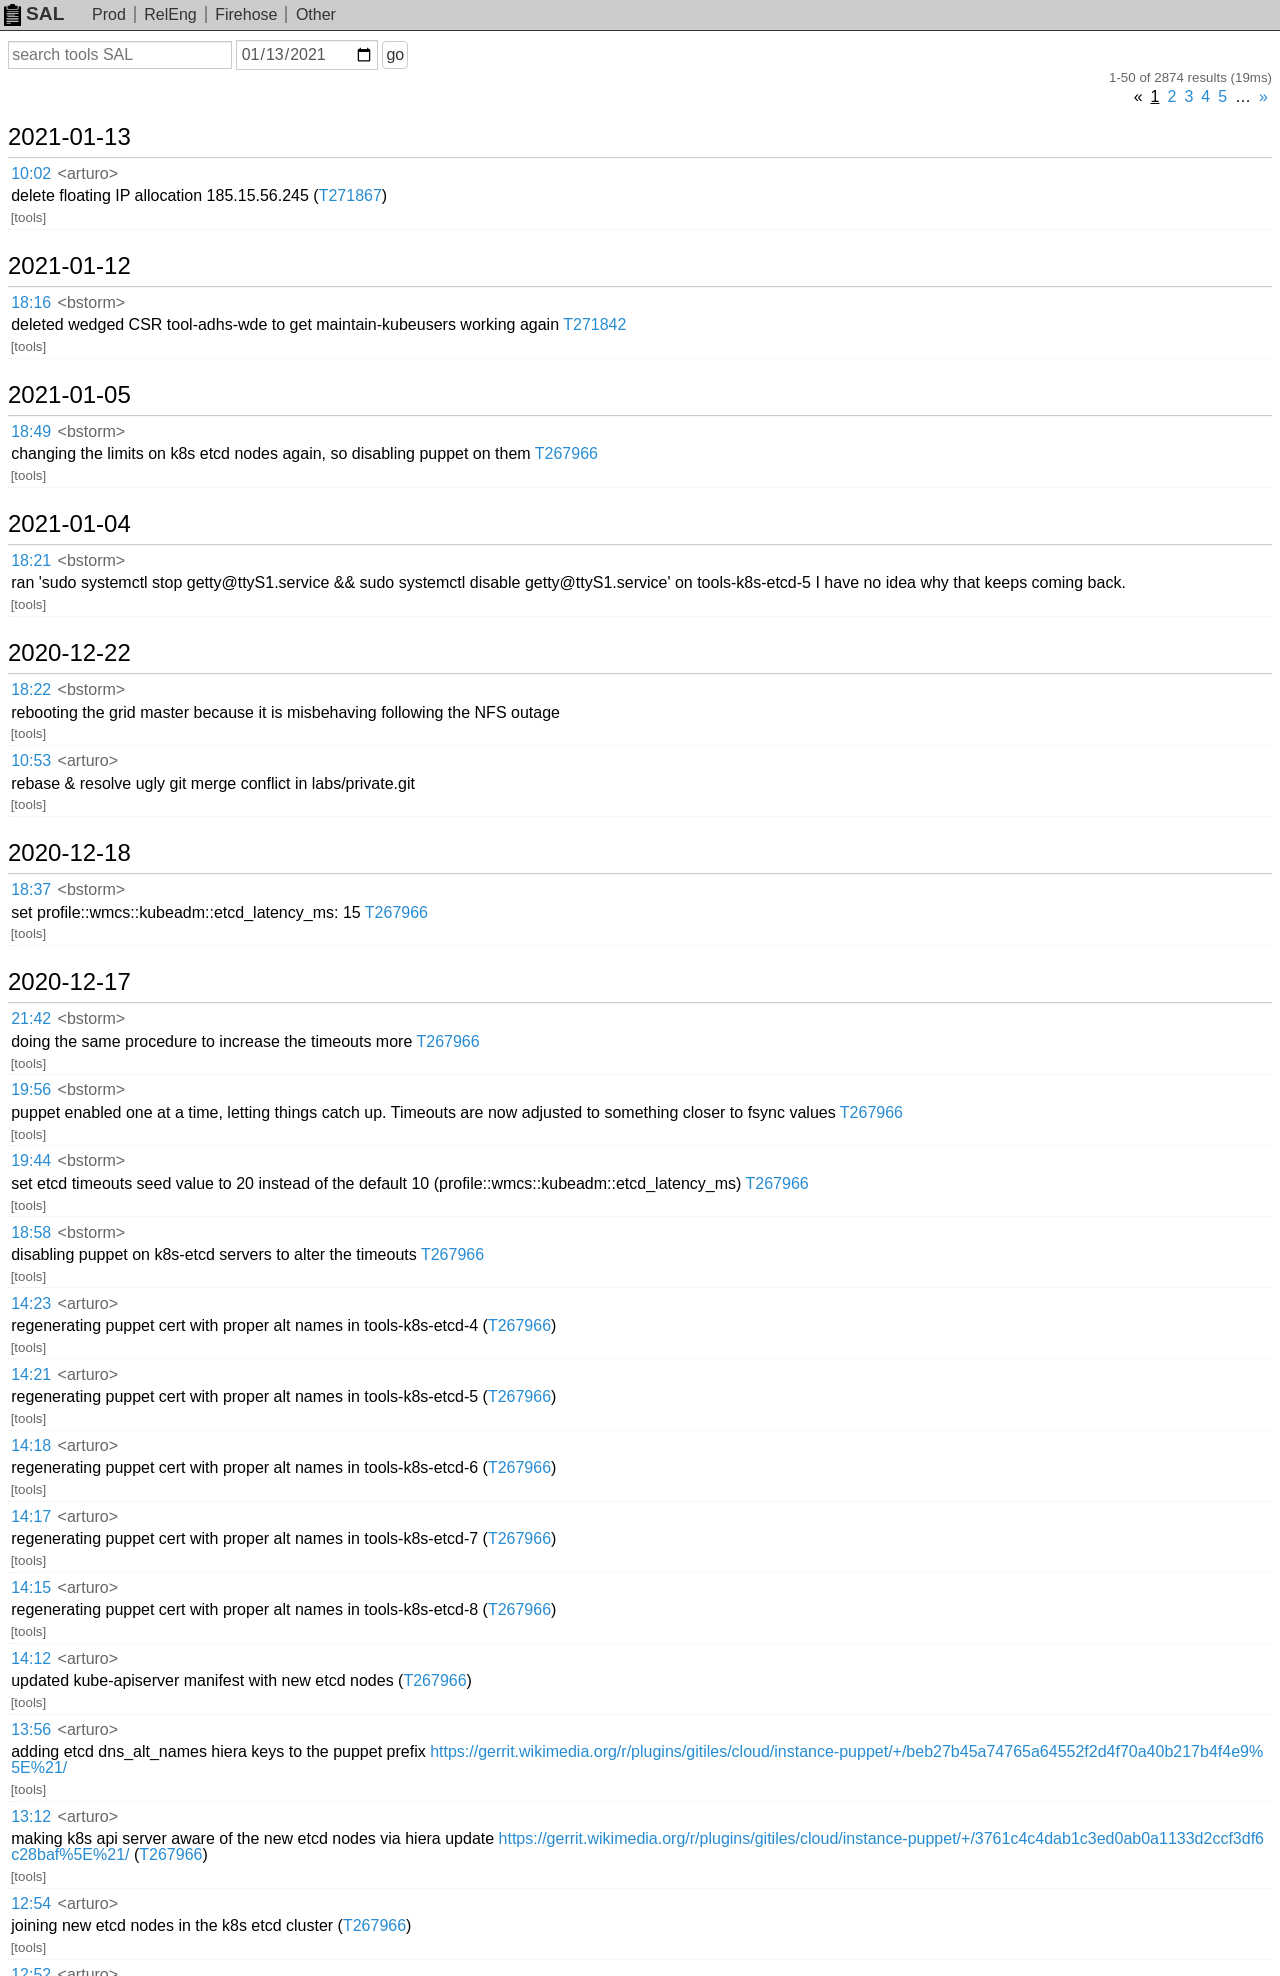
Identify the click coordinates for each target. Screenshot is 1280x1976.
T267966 (566, 453)
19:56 (31, 1089)
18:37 (31, 889)
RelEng (170, 14)
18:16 (31, 302)
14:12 (31, 1658)
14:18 (31, 1445)
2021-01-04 (69, 524)
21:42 (31, 1018)
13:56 (31, 1729)
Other (316, 14)
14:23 (31, 1303)
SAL (34, 13)
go (395, 54)
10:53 (31, 760)
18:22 (31, 689)
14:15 (31, 1587)
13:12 (31, 1816)
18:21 (31, 560)
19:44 (31, 1160)
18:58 (31, 1232)
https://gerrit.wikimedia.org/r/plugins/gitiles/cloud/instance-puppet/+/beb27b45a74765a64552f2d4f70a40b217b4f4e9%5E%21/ (637, 1759)
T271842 (594, 324)
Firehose (246, 14)
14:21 (31, 1374)
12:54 (31, 1903)
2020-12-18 (69, 853)
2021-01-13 (69, 137)
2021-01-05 (69, 395)
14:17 (31, 1516)
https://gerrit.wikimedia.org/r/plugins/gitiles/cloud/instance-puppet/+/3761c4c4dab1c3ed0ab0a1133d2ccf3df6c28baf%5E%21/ (637, 1846)
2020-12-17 (69, 982)
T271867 (350, 195)
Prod (109, 14)
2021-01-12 (69, 266)
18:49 (31, 431)
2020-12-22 (69, 653)
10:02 (31, 173)
